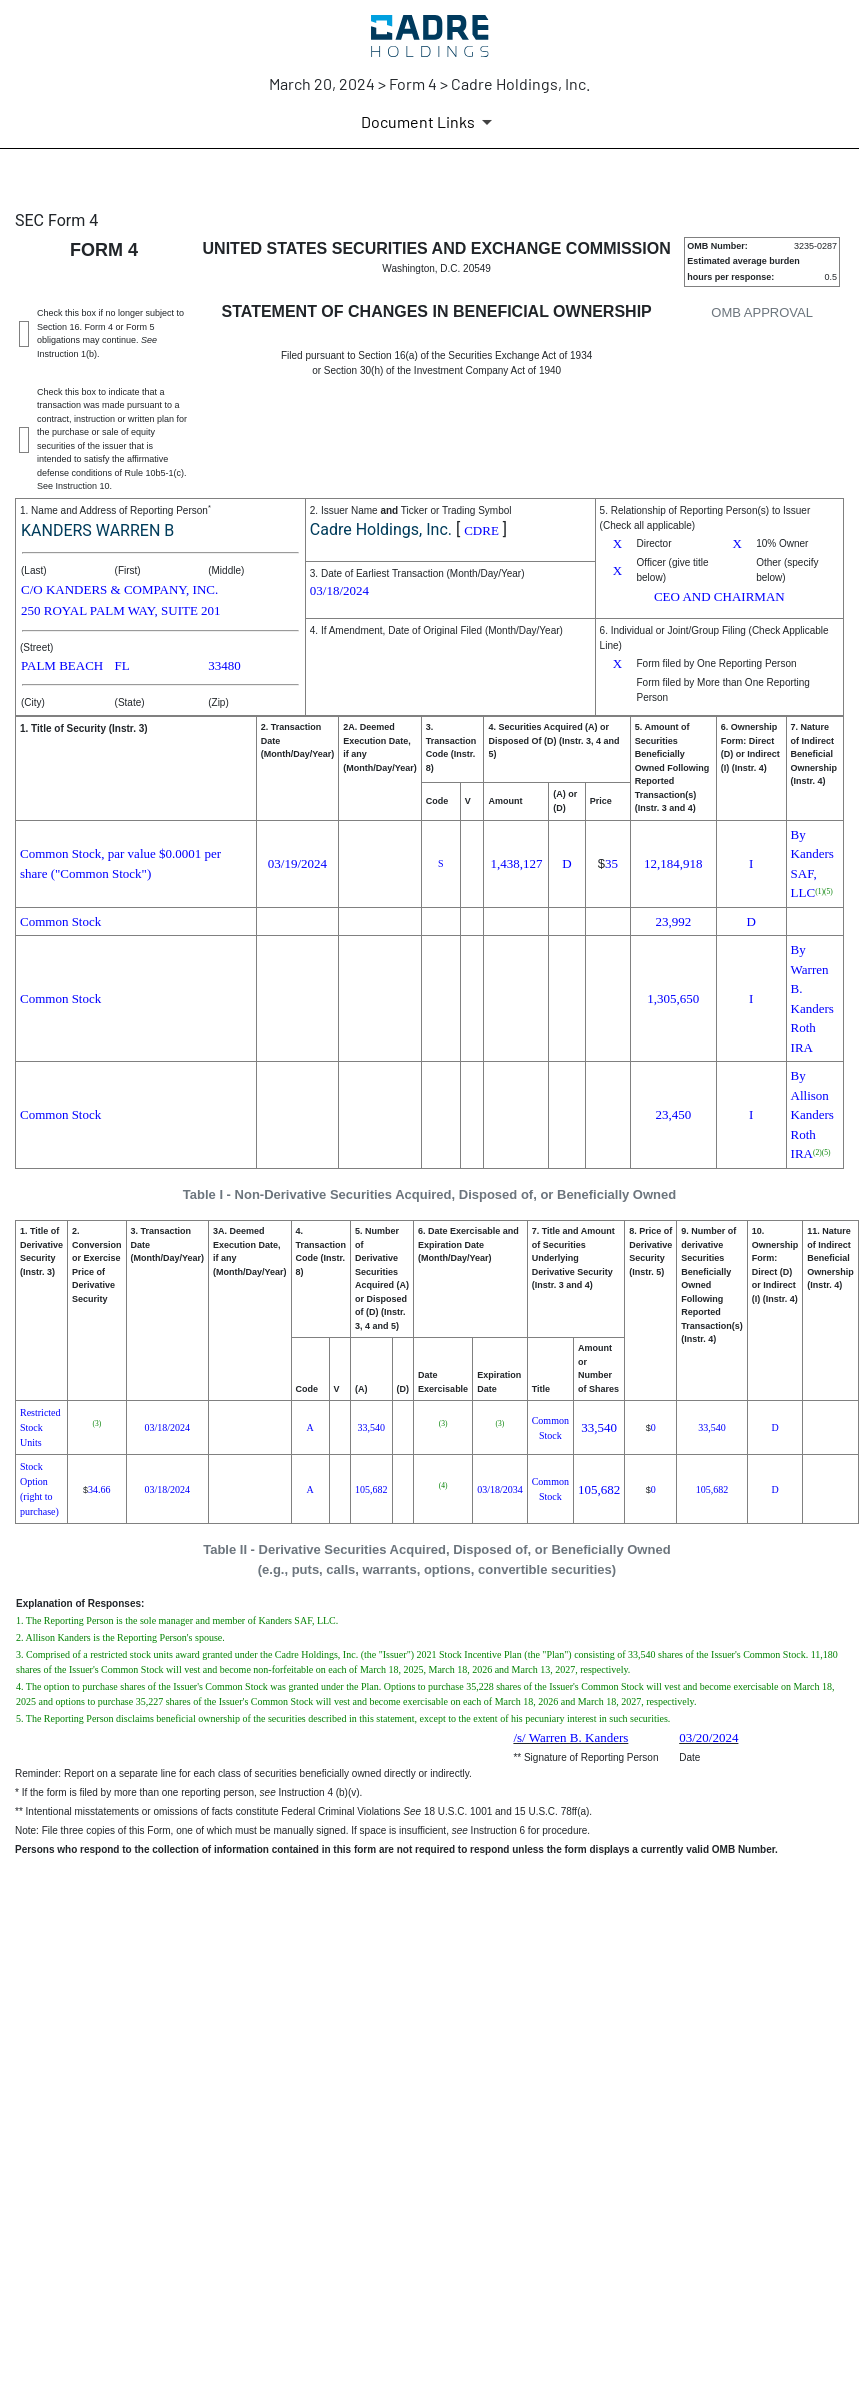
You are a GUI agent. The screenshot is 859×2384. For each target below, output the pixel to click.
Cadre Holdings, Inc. (381, 529)
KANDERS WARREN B (97, 530)
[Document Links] (430, 122)
